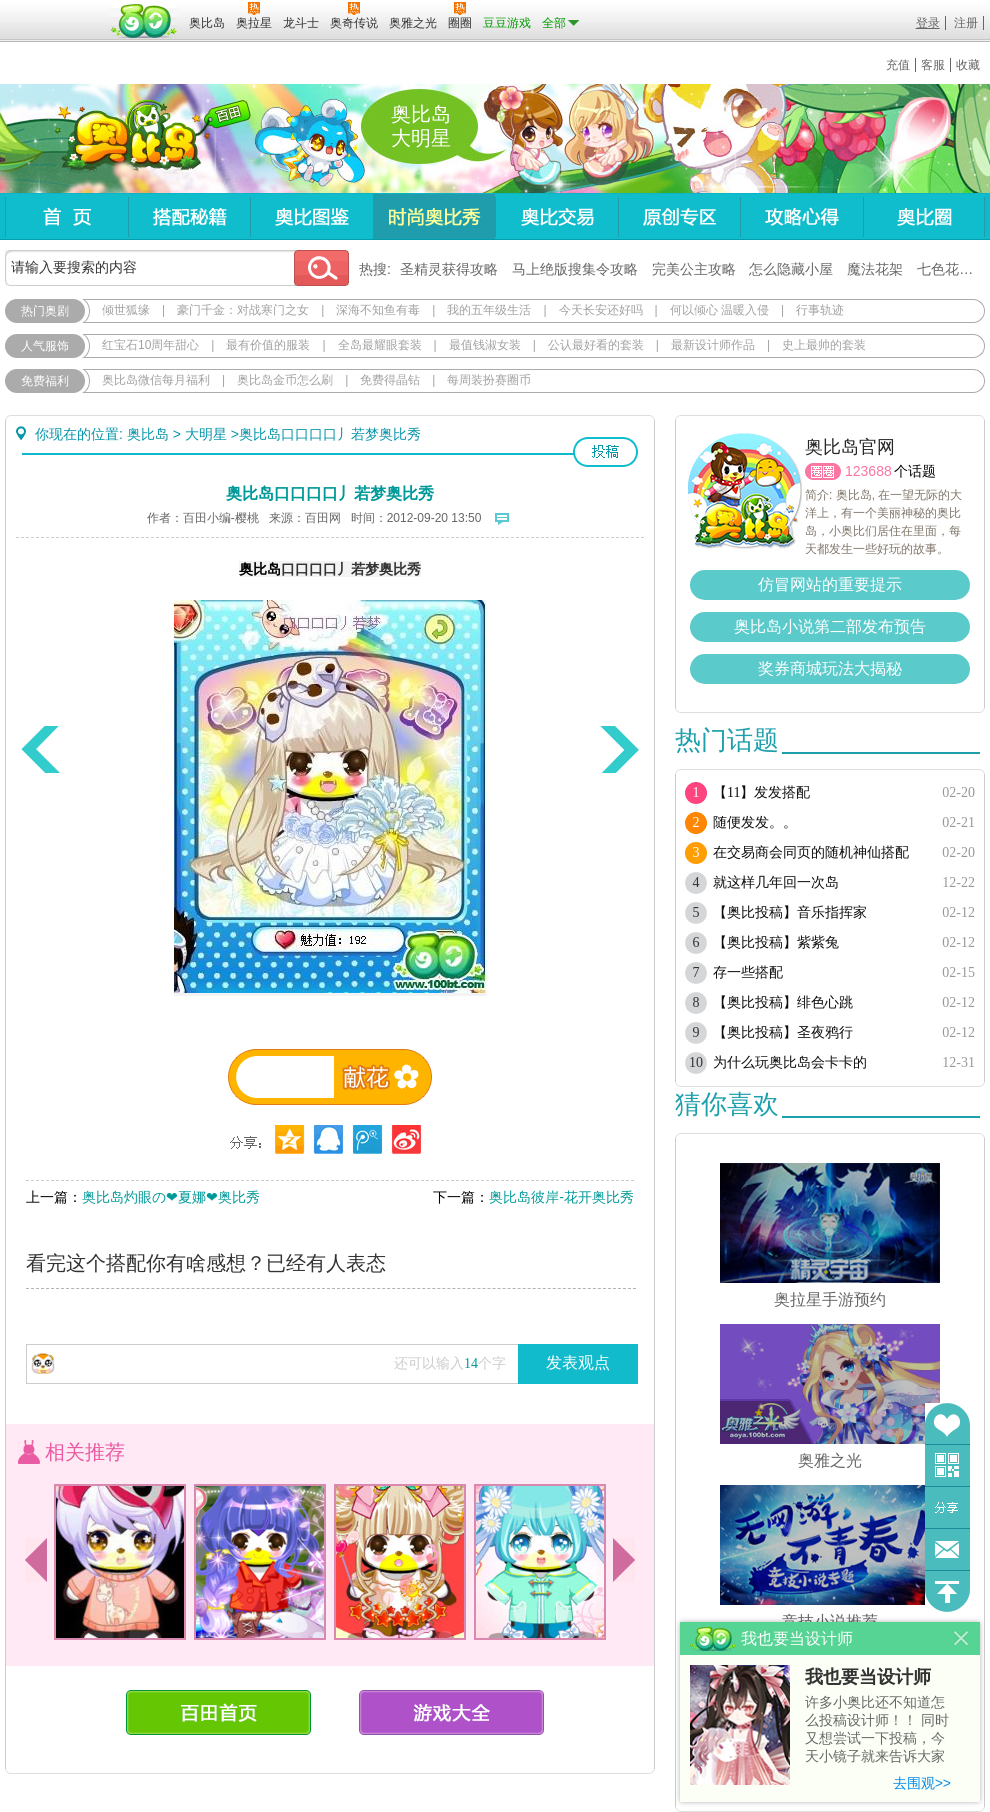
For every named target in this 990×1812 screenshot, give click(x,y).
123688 (868, 471)
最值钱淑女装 (485, 345)
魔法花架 (875, 269)
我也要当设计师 (868, 1677)
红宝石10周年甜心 (150, 345)
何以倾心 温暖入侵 (719, 310)
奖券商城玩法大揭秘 (830, 668)
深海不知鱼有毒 (378, 310)
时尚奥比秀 (434, 216)
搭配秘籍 (189, 216)
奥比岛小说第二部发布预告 (830, 626)
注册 (966, 23)
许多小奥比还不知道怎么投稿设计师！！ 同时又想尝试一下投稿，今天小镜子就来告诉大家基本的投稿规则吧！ (877, 1730)
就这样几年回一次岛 (776, 882)
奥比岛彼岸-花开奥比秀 (561, 1197)
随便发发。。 (755, 822)
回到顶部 (947, 1591)
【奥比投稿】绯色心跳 (783, 1002)
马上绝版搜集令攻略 (575, 269)
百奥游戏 (55, 9)
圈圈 (823, 471)
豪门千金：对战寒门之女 (243, 310)
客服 (933, 65)
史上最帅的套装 (824, 345)
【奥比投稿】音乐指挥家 (790, 912)
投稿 (605, 452)
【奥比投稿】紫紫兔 (776, 942)
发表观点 (578, 1362)
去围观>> (922, 1783)
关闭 (961, 1638)
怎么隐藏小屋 (791, 269)
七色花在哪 (952, 269)
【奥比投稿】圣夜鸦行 (783, 1032)
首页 (66, 216)
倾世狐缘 (126, 310)
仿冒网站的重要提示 (830, 584)
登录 (928, 23)
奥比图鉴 (311, 216)
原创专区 (679, 216)
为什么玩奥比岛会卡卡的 (790, 1062)
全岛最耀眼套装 (380, 345)
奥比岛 (129, 139)
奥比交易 (556, 216)
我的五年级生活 (489, 310)
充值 (898, 65)
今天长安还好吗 (601, 310)
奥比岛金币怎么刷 (285, 380)
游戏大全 (451, 1712)
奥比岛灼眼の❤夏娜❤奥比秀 (171, 1197)
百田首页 (218, 1712)
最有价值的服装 (268, 345)
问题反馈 (947, 1549)
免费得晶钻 (390, 380)
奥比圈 (924, 216)
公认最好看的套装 (596, 345)
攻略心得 (801, 216)
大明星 (206, 434)
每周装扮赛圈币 (489, 380)
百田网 (144, 21)
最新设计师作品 (713, 345)
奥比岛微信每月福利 (156, 380)
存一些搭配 (748, 972)
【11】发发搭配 (761, 792)
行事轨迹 (820, 310)
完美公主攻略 (694, 269)
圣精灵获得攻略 (449, 269)
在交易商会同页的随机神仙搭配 (811, 852)
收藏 (968, 65)
